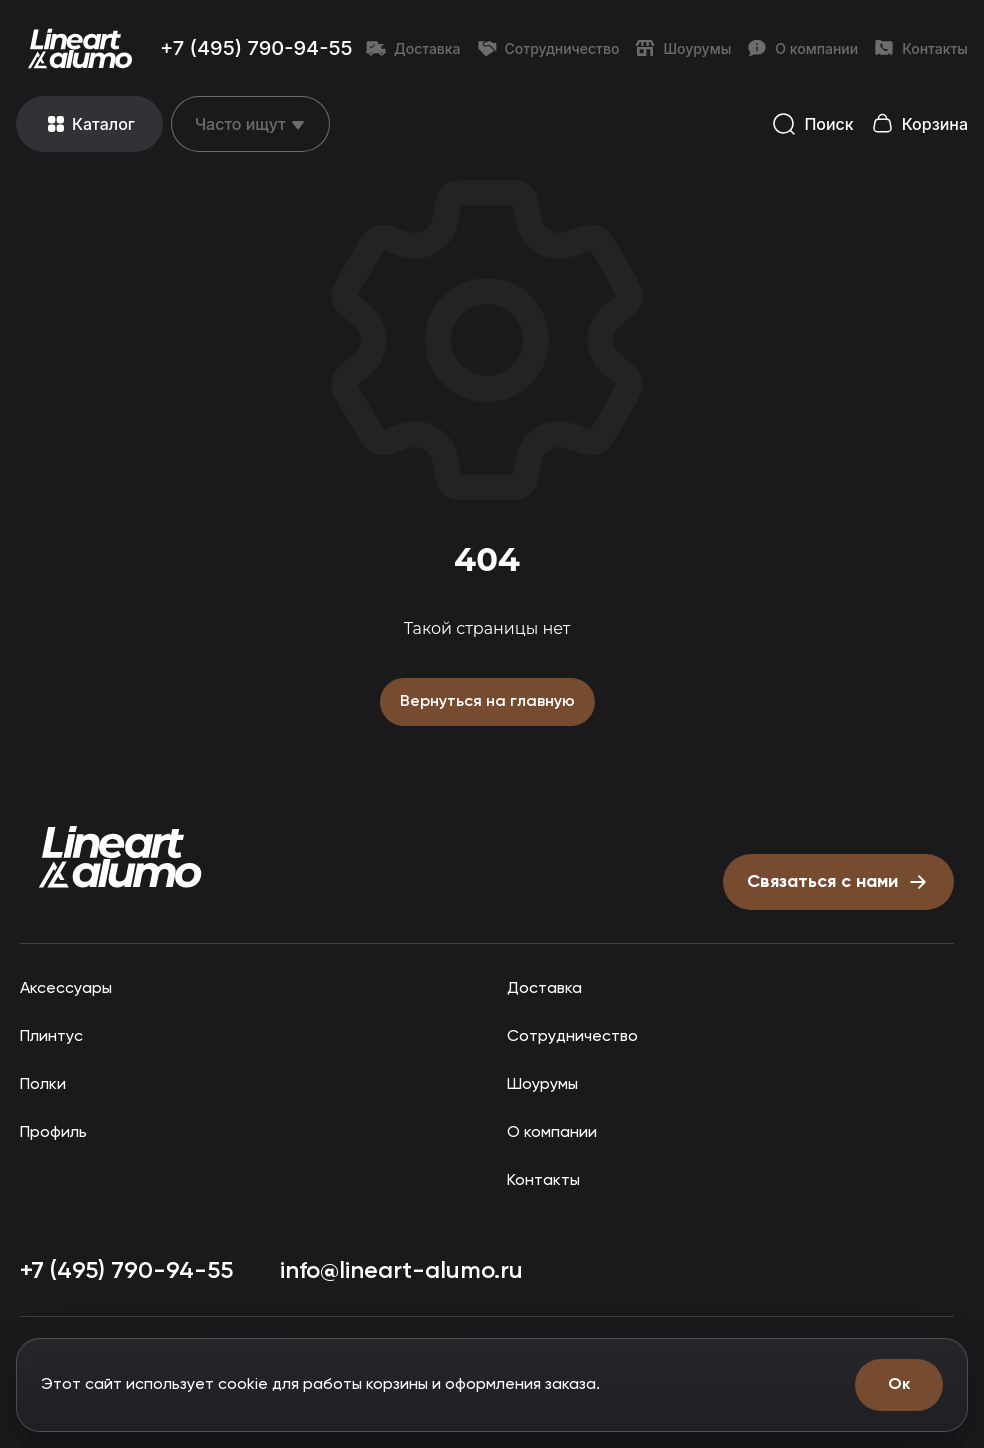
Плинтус (51, 1034)
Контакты (921, 48)
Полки (42, 1082)
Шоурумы (683, 48)
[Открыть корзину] (919, 124)
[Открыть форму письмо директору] (834, 880)
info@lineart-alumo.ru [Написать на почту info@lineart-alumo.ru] (404, 1268)
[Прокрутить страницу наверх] (120, 855)
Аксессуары (64, 986)
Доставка (413, 48)
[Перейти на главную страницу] (80, 48)
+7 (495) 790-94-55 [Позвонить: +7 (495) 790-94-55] (256, 48)
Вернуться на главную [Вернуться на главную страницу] (487, 700)
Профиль (54, 1130)
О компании (802, 48)
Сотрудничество (548, 48)
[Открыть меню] (89, 124)
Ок (899, 1384)
